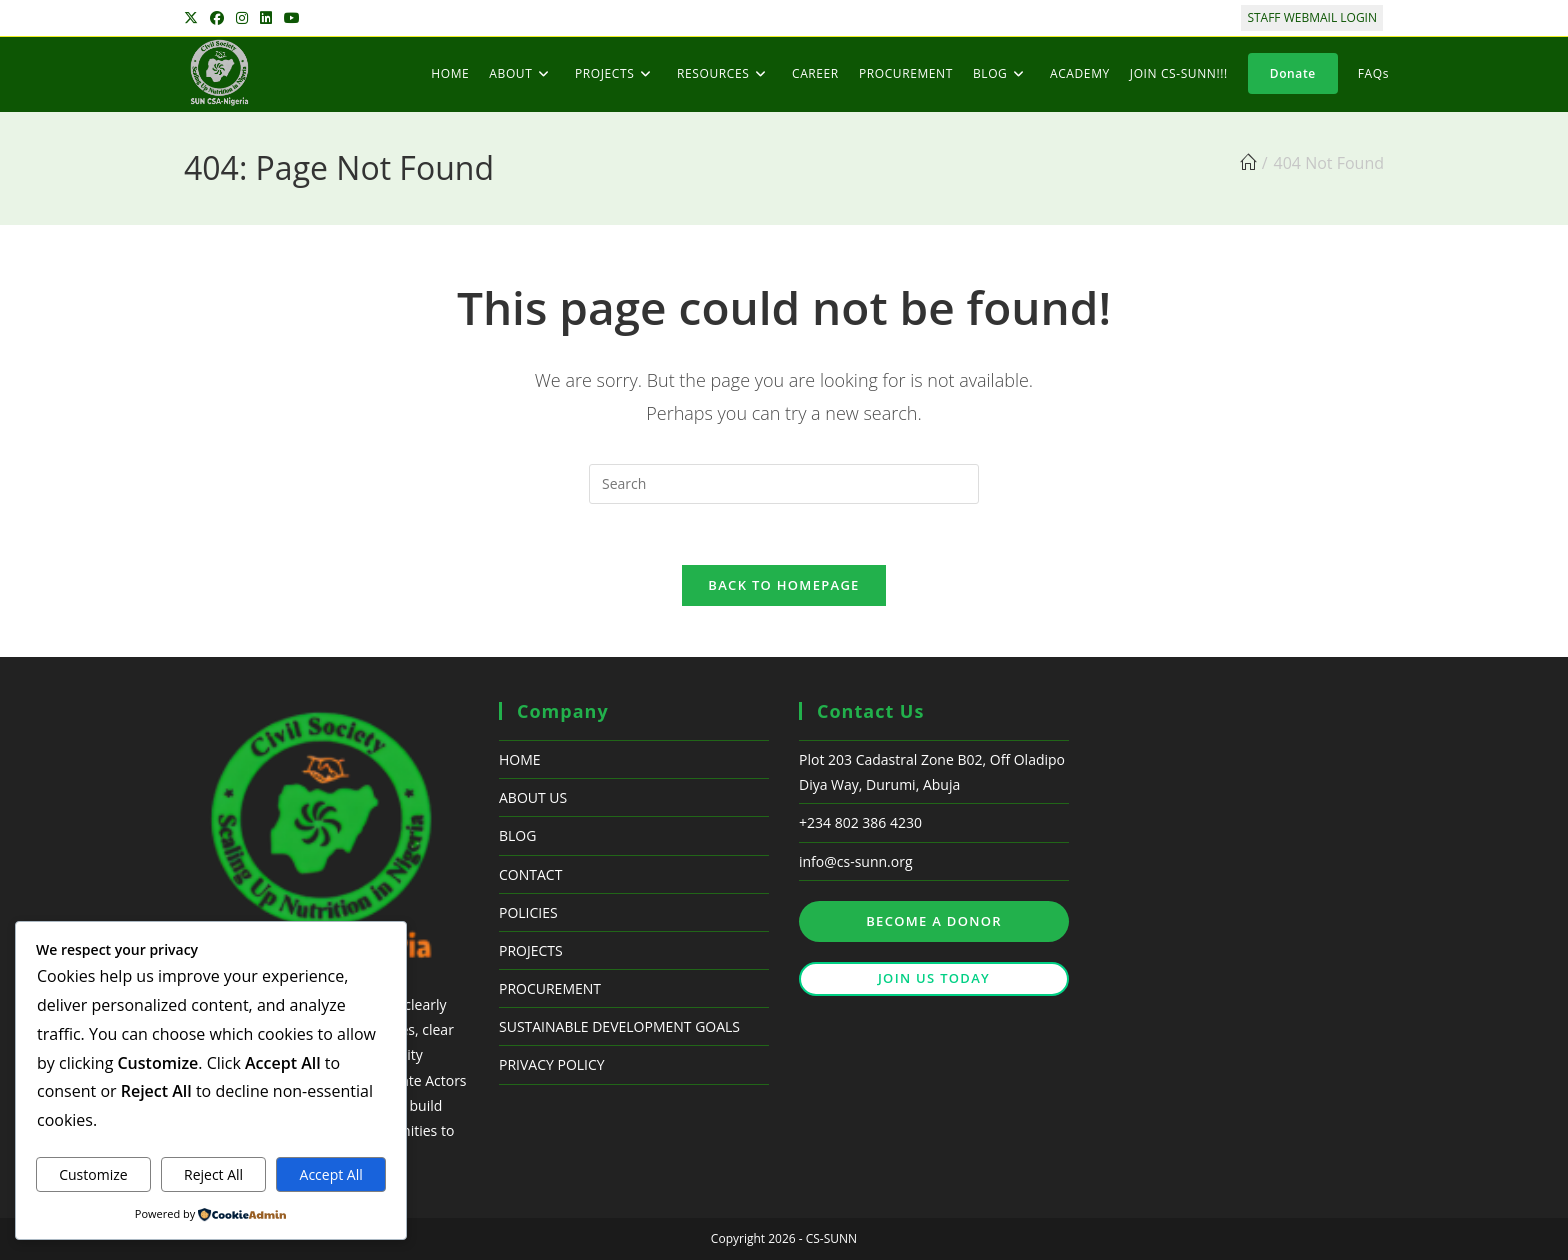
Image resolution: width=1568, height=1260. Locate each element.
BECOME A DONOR (934, 921)
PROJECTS (531, 950)
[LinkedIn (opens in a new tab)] (266, 18)
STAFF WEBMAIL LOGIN (1312, 17)
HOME (520, 759)
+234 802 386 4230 (860, 822)
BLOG (517, 835)
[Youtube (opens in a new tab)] (292, 18)
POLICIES (528, 912)
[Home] (1248, 163)
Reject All (213, 1174)
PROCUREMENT (550, 988)
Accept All (331, 1174)
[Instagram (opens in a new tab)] (242, 18)
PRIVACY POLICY (552, 1064)
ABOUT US (533, 797)
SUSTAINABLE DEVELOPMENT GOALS (619, 1026)
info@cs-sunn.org (856, 861)
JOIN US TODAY (934, 978)
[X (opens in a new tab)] (194, 18)
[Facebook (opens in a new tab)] (217, 18)
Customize (93, 1174)
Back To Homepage (783, 585)
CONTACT (530, 874)
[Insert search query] (784, 484)
